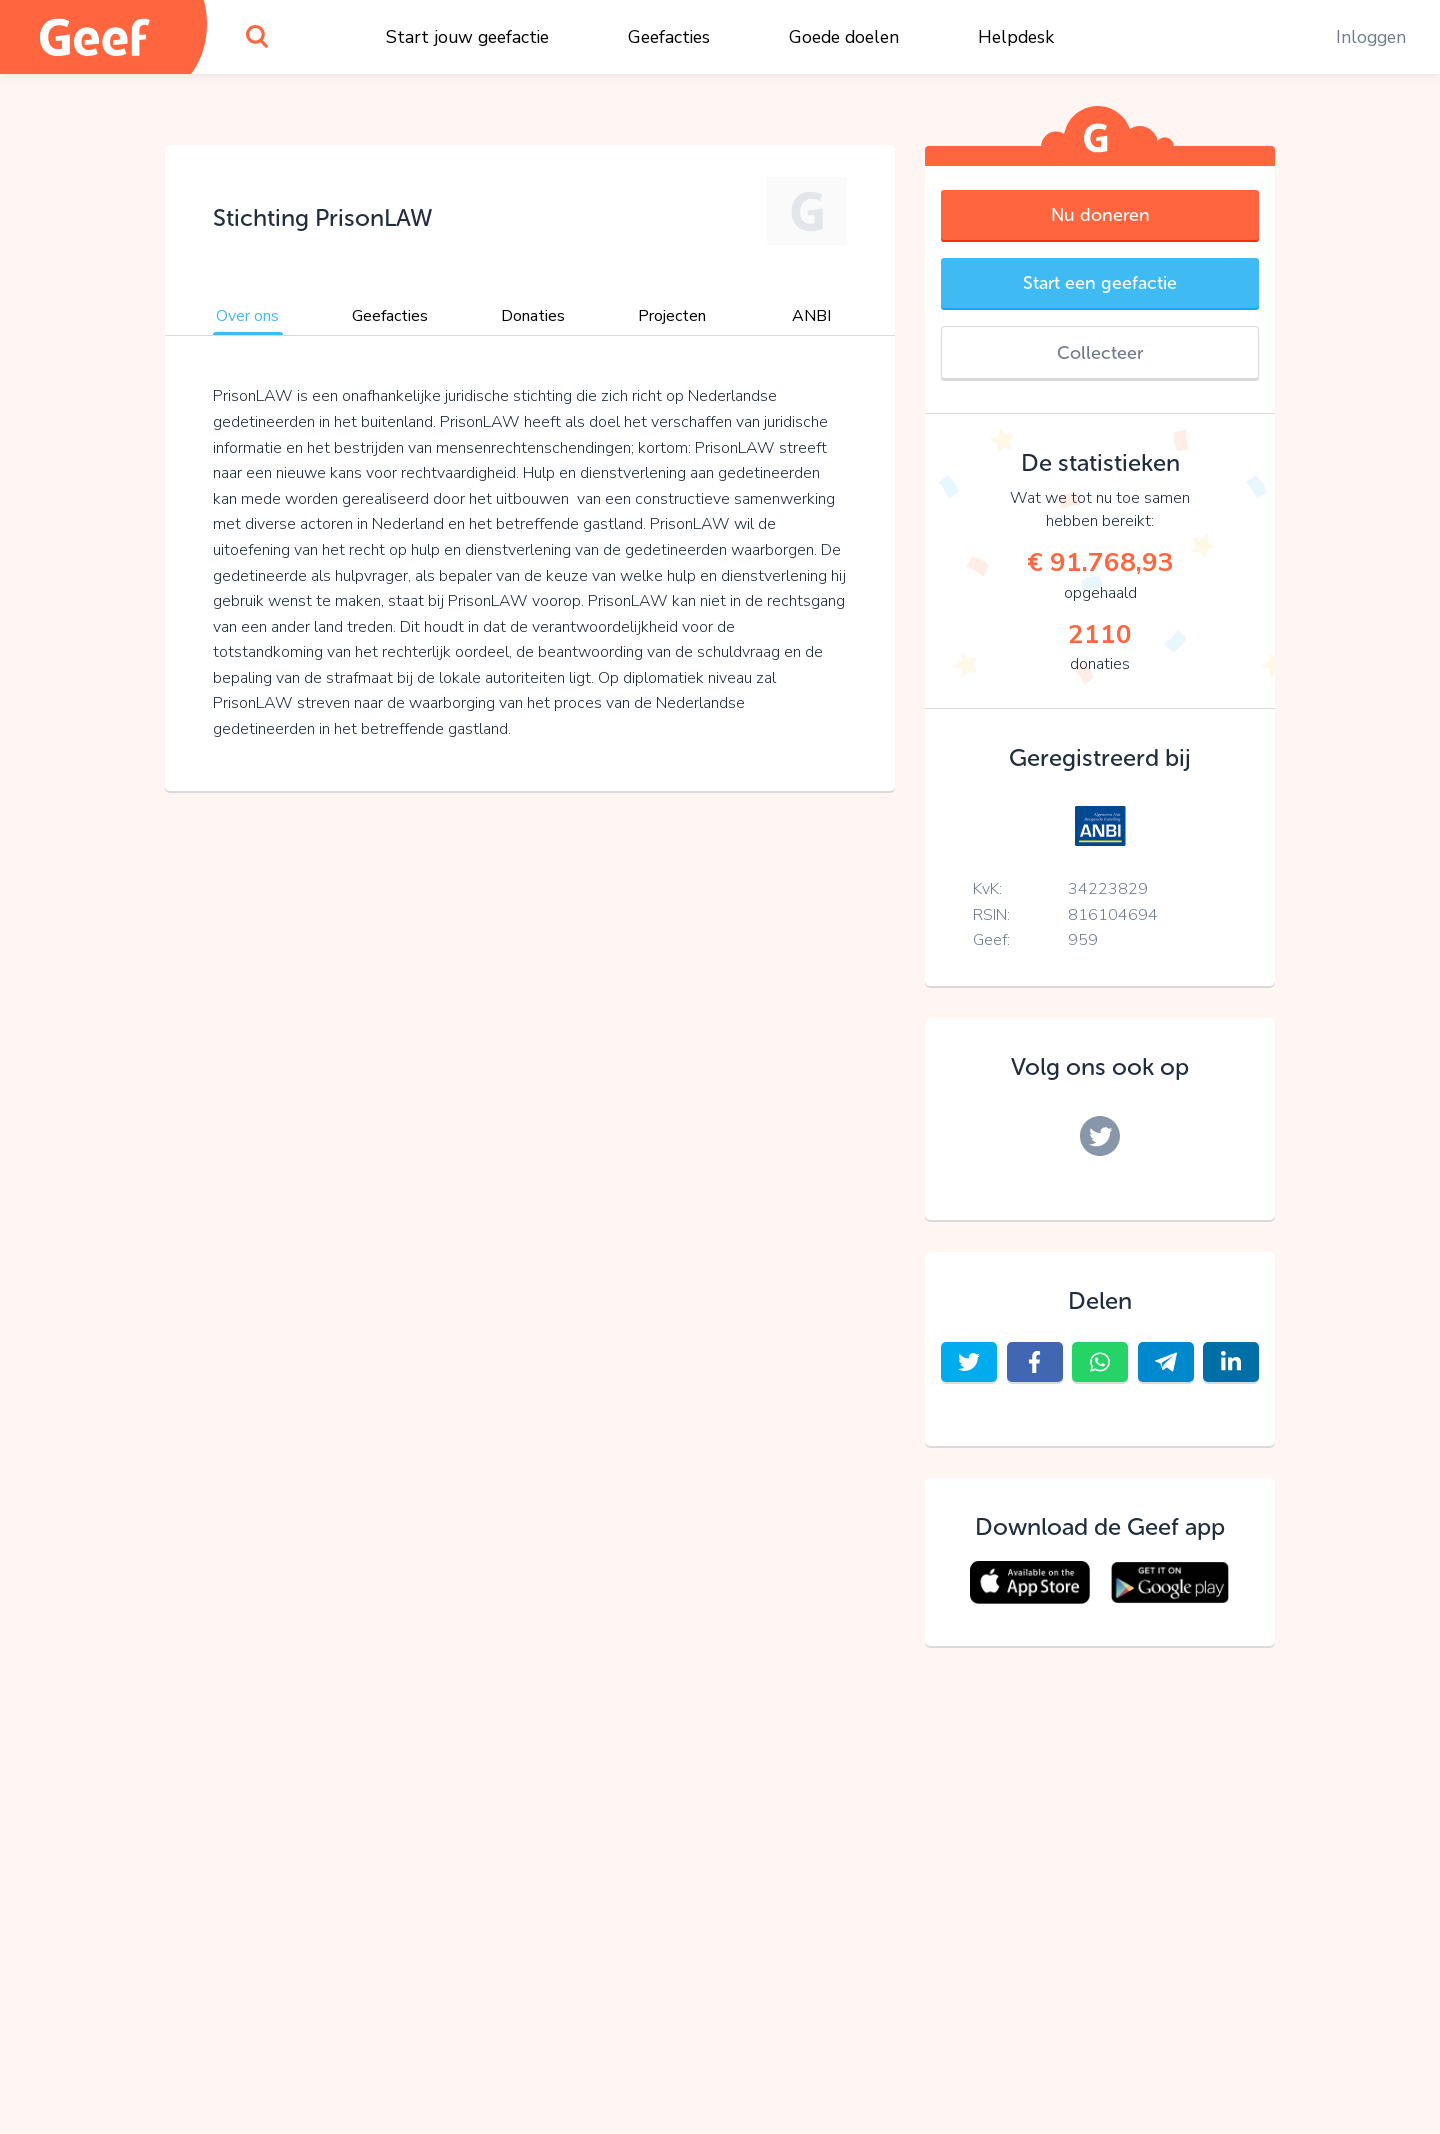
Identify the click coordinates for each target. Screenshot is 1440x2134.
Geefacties (669, 37)
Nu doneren (1100, 215)
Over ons (247, 316)
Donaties (533, 316)
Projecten (672, 316)
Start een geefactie (1100, 283)
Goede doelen (844, 37)
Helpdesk (1016, 37)
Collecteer (1100, 353)
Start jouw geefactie (467, 37)
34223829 (1108, 889)
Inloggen (1371, 37)
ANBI (811, 316)
